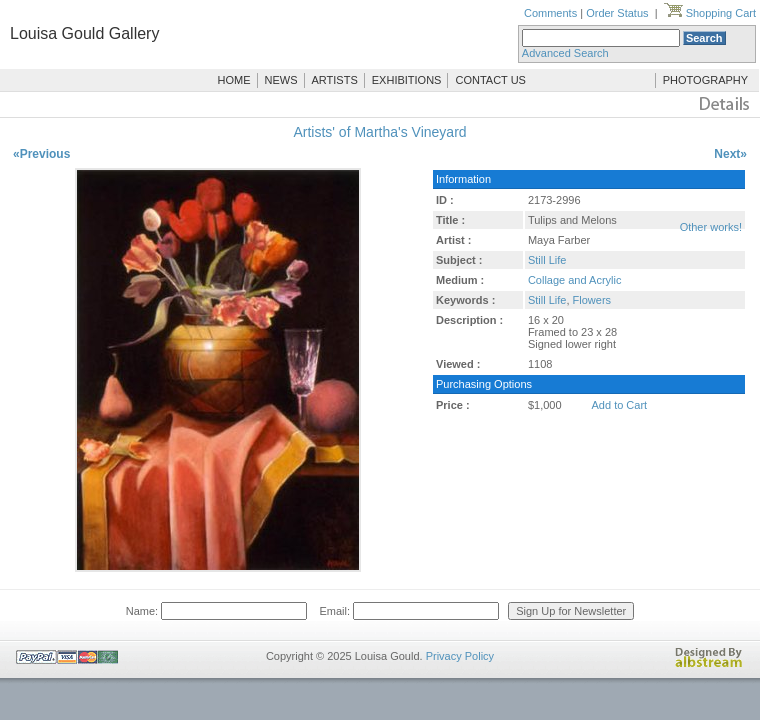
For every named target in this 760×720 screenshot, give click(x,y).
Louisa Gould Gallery (84, 33)
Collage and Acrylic (575, 280)
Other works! (711, 227)
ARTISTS (335, 80)
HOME (234, 80)
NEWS (281, 80)
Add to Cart (620, 405)
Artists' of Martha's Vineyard (379, 132)
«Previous (41, 154)
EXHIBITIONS (407, 80)
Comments (550, 13)
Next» (730, 154)
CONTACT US (490, 80)
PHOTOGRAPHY (705, 80)
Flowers (592, 300)
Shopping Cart (710, 13)
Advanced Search (565, 53)
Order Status (617, 13)
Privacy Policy (460, 656)
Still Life (547, 260)
